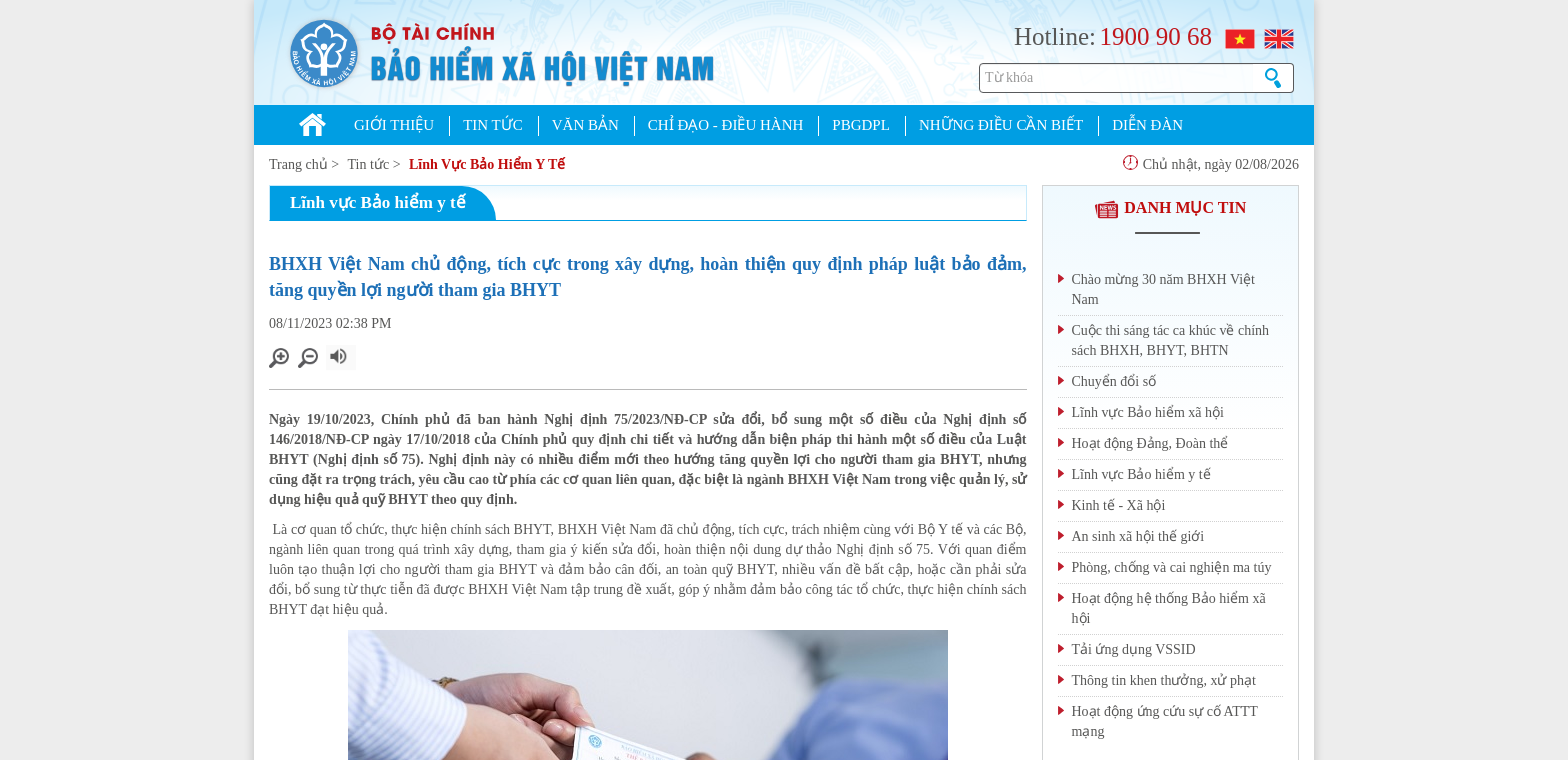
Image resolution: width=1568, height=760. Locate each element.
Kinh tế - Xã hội (1119, 505)
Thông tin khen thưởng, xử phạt (1164, 680)
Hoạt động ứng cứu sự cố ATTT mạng (1165, 721)
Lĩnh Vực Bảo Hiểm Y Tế (487, 164)
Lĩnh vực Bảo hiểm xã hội (1148, 412)
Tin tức (369, 164)
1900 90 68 (1155, 36)
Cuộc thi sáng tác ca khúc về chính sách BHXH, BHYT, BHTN (1171, 340)
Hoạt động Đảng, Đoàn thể (1150, 443)
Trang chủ (298, 164)
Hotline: (1055, 36)
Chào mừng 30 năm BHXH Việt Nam (1164, 289)
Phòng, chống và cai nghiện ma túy (1172, 567)
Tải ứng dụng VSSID (1134, 649)
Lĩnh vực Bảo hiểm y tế (1141, 474)
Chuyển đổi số (1114, 381)
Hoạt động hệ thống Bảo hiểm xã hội (1169, 608)
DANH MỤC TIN (1170, 207)
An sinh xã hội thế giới (1138, 536)
